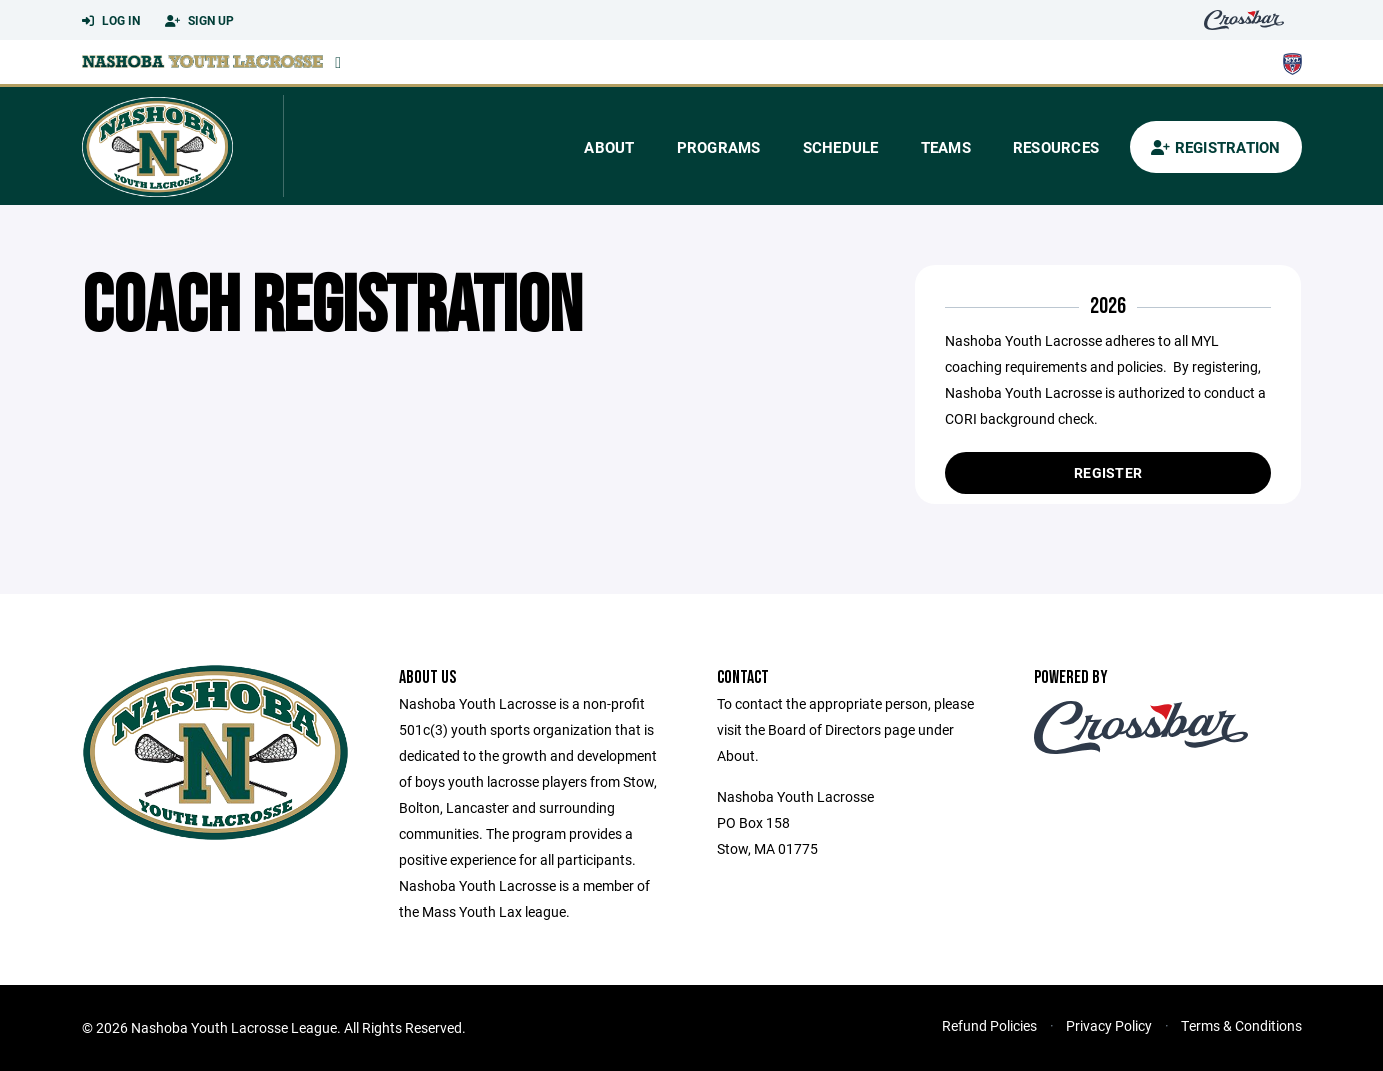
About (609, 147)
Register (1108, 472)
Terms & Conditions (1241, 1025)
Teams (946, 147)
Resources (1056, 147)
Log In (111, 21)
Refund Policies (989, 1025)
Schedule (841, 147)
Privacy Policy (1109, 1025)
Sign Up (199, 21)
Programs (719, 147)
